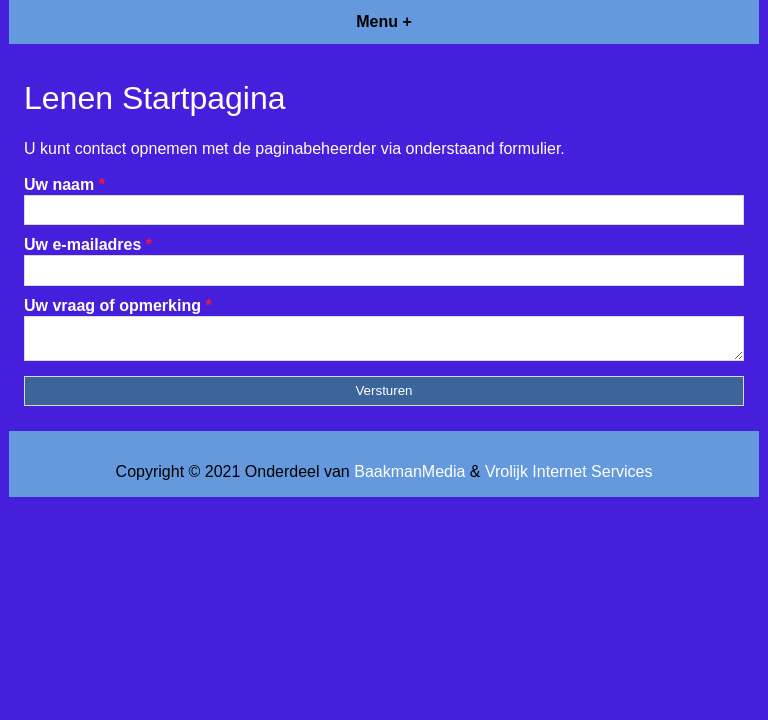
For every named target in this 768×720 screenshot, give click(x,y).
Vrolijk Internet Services (568, 477)
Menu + (384, 21)
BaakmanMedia (409, 477)
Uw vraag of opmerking (118, 305)
